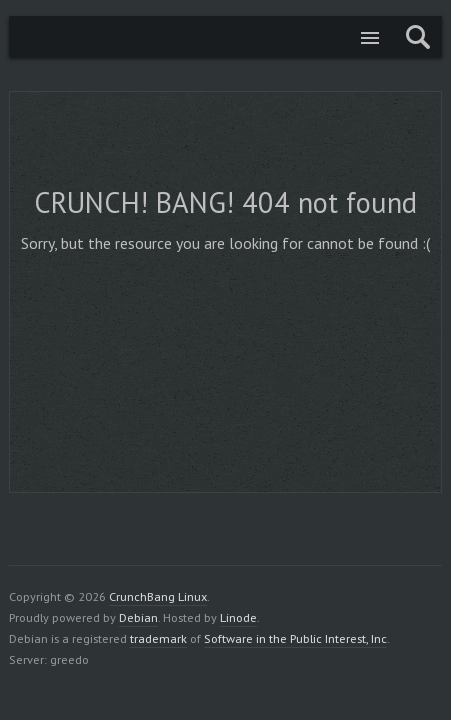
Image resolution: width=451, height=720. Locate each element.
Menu (370, 36)
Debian (138, 617)
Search (418, 36)
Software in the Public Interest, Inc (295, 638)
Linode (238, 617)
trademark (158, 638)
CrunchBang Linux (34, 36)
